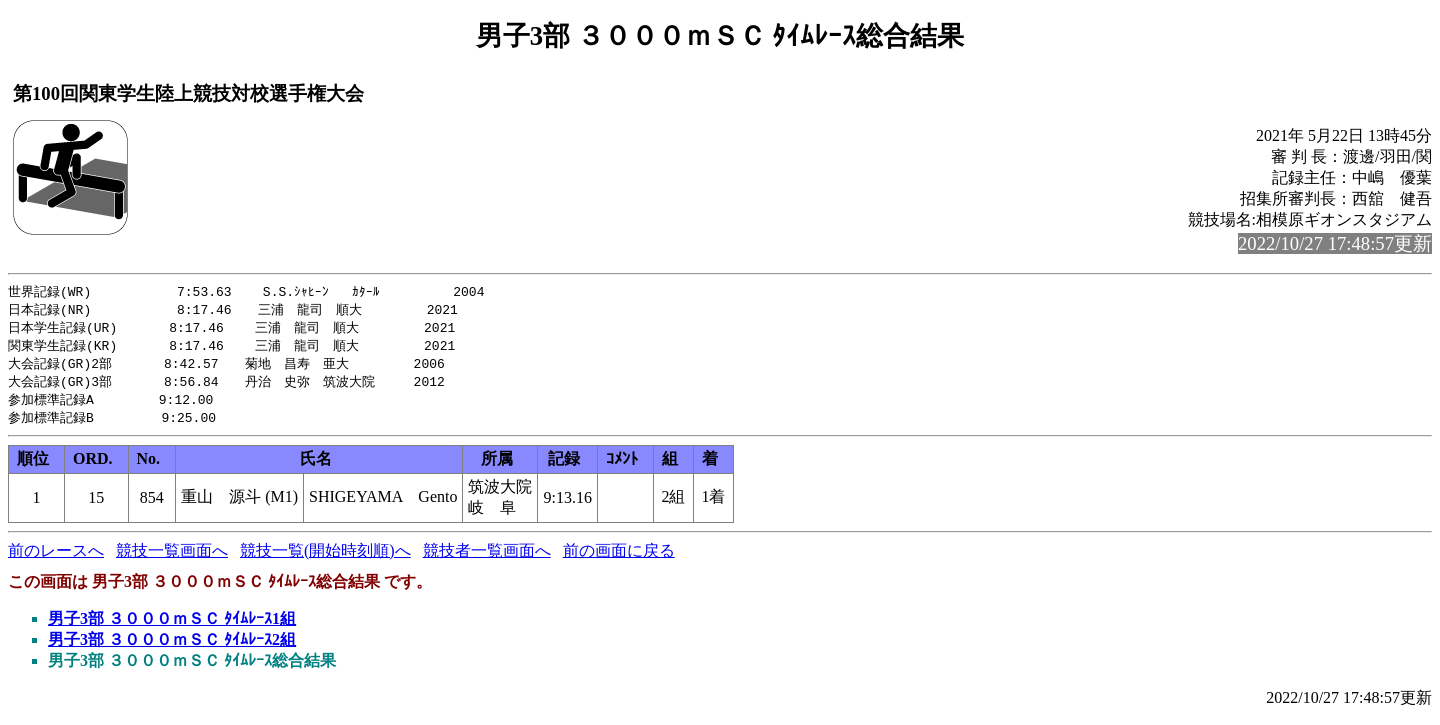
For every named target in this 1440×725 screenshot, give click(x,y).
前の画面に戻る (619, 558)
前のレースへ (56, 558)
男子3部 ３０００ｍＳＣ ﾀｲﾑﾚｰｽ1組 (172, 626)
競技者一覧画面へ (487, 558)
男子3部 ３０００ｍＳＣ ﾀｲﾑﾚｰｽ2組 (172, 647)
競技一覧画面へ (172, 558)
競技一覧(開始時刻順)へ (325, 558)
